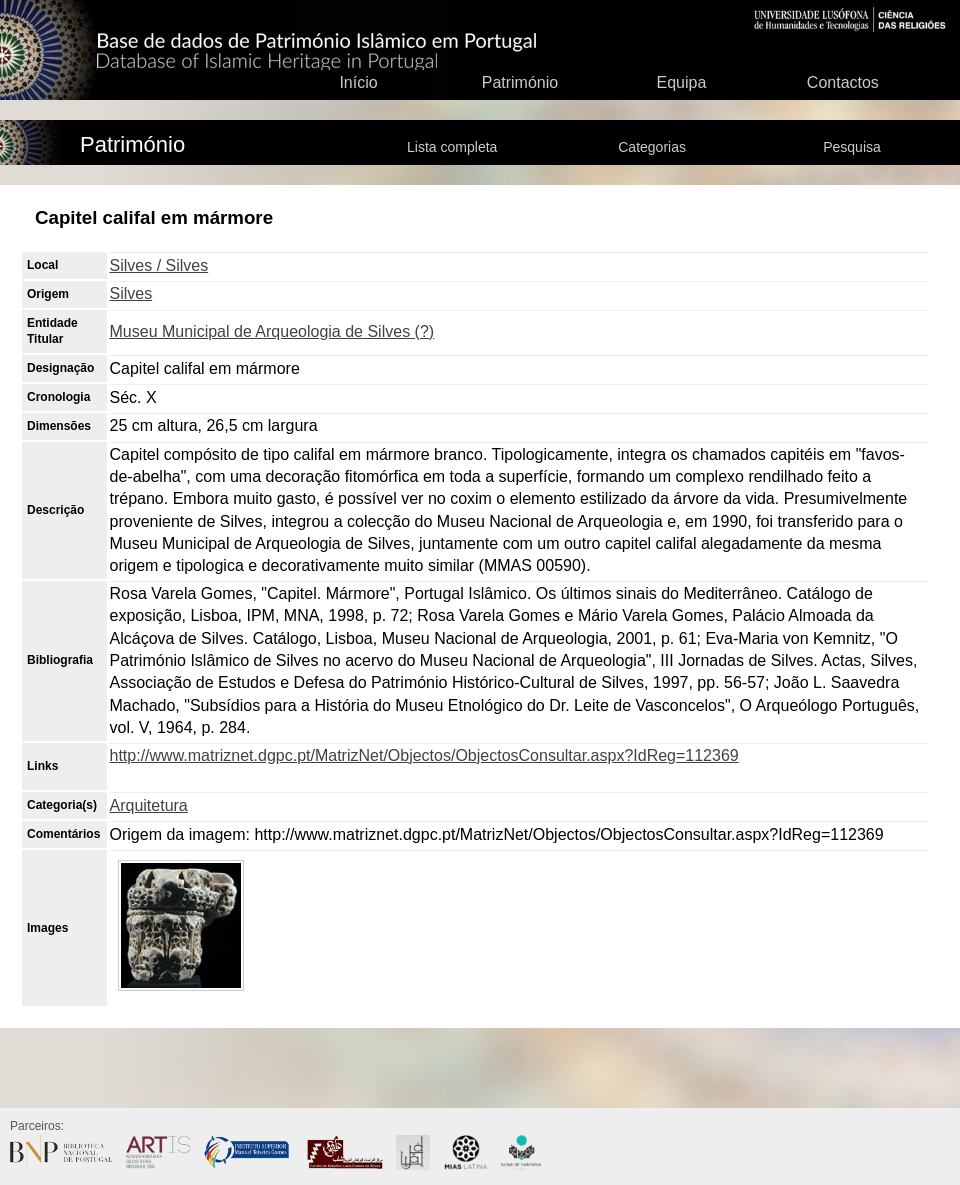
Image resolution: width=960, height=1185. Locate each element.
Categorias (652, 147)
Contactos (843, 82)
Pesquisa (852, 147)
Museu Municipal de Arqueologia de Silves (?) (272, 331)
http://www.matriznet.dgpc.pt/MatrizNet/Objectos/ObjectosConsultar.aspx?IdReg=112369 (424, 755)
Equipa (681, 82)
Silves (131, 293)
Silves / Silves (159, 265)
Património (520, 82)
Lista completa (452, 147)
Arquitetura (149, 805)
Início (358, 82)
